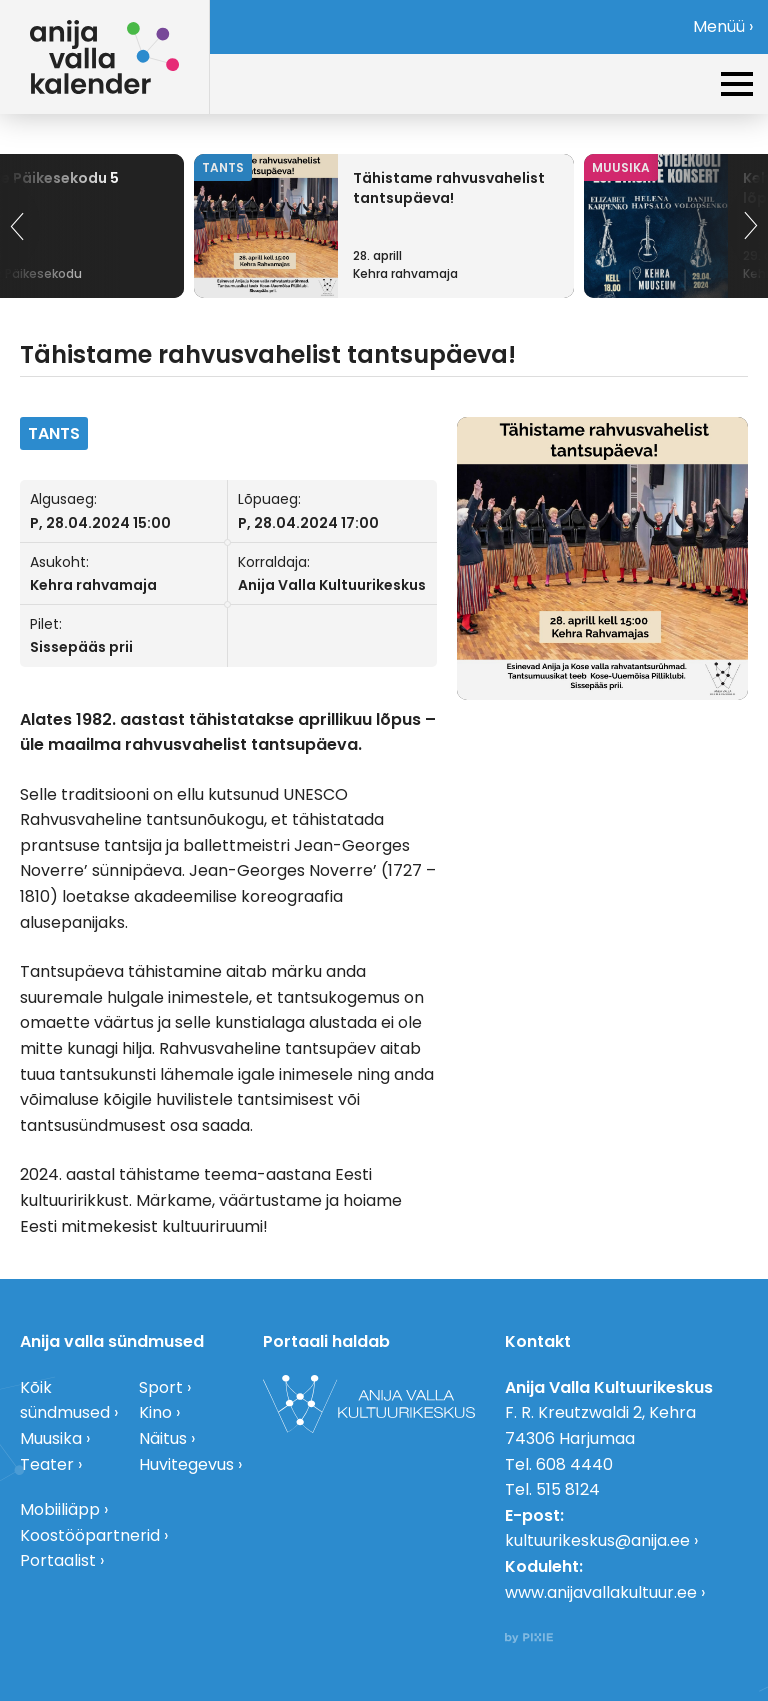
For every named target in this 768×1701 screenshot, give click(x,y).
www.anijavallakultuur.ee (601, 1592)
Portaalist (58, 1560)
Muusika (51, 1438)
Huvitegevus (186, 1464)
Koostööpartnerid (90, 1535)
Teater (47, 1464)
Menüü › (723, 26)
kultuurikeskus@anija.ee (597, 1540)
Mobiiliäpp (60, 1509)
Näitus (163, 1438)
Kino (155, 1412)
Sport (161, 1387)
